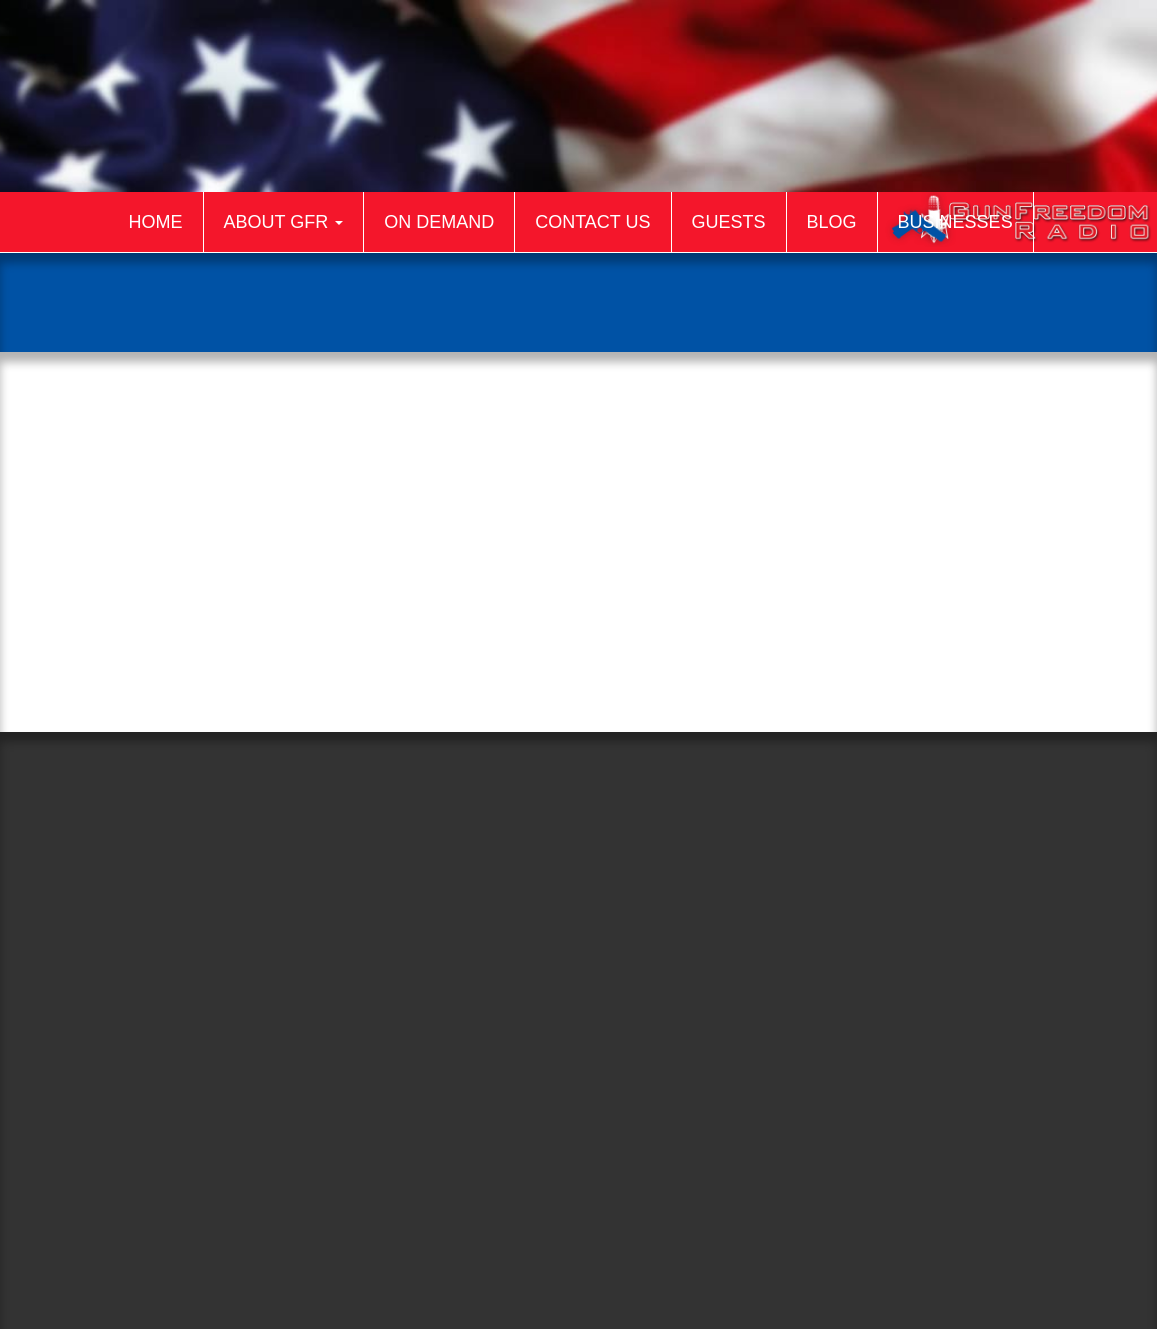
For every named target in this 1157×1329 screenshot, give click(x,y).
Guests (729, 222)
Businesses (955, 222)
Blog (832, 222)
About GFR (284, 222)
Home (156, 222)
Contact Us (592, 222)
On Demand (439, 222)
